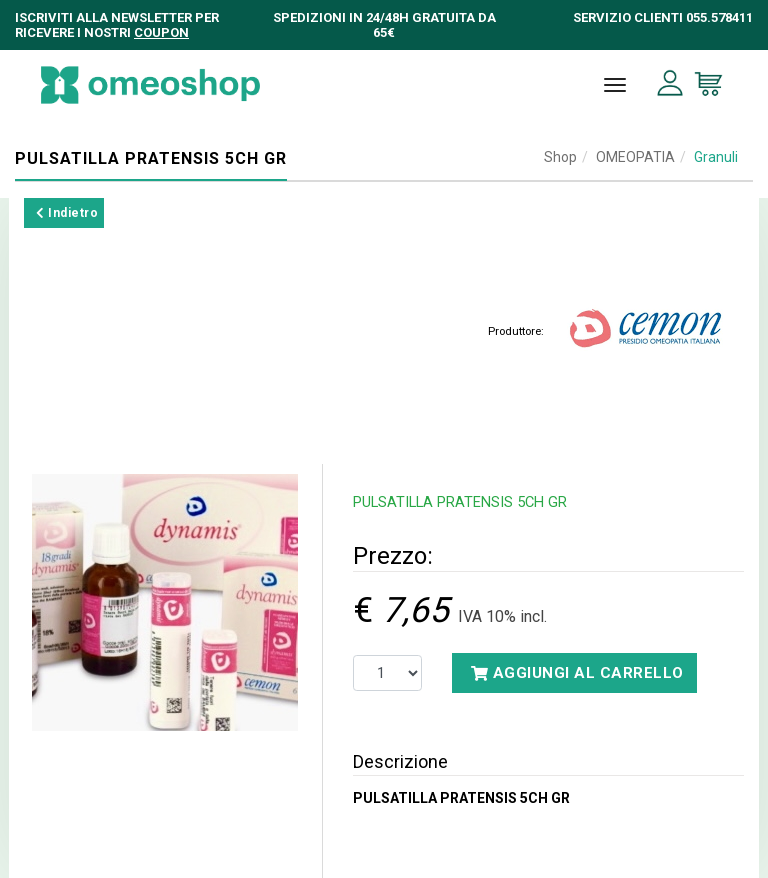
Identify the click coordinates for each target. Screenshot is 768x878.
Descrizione (400, 761)
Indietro (67, 213)
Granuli (716, 157)
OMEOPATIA (635, 157)
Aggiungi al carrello (577, 673)
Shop (560, 157)
